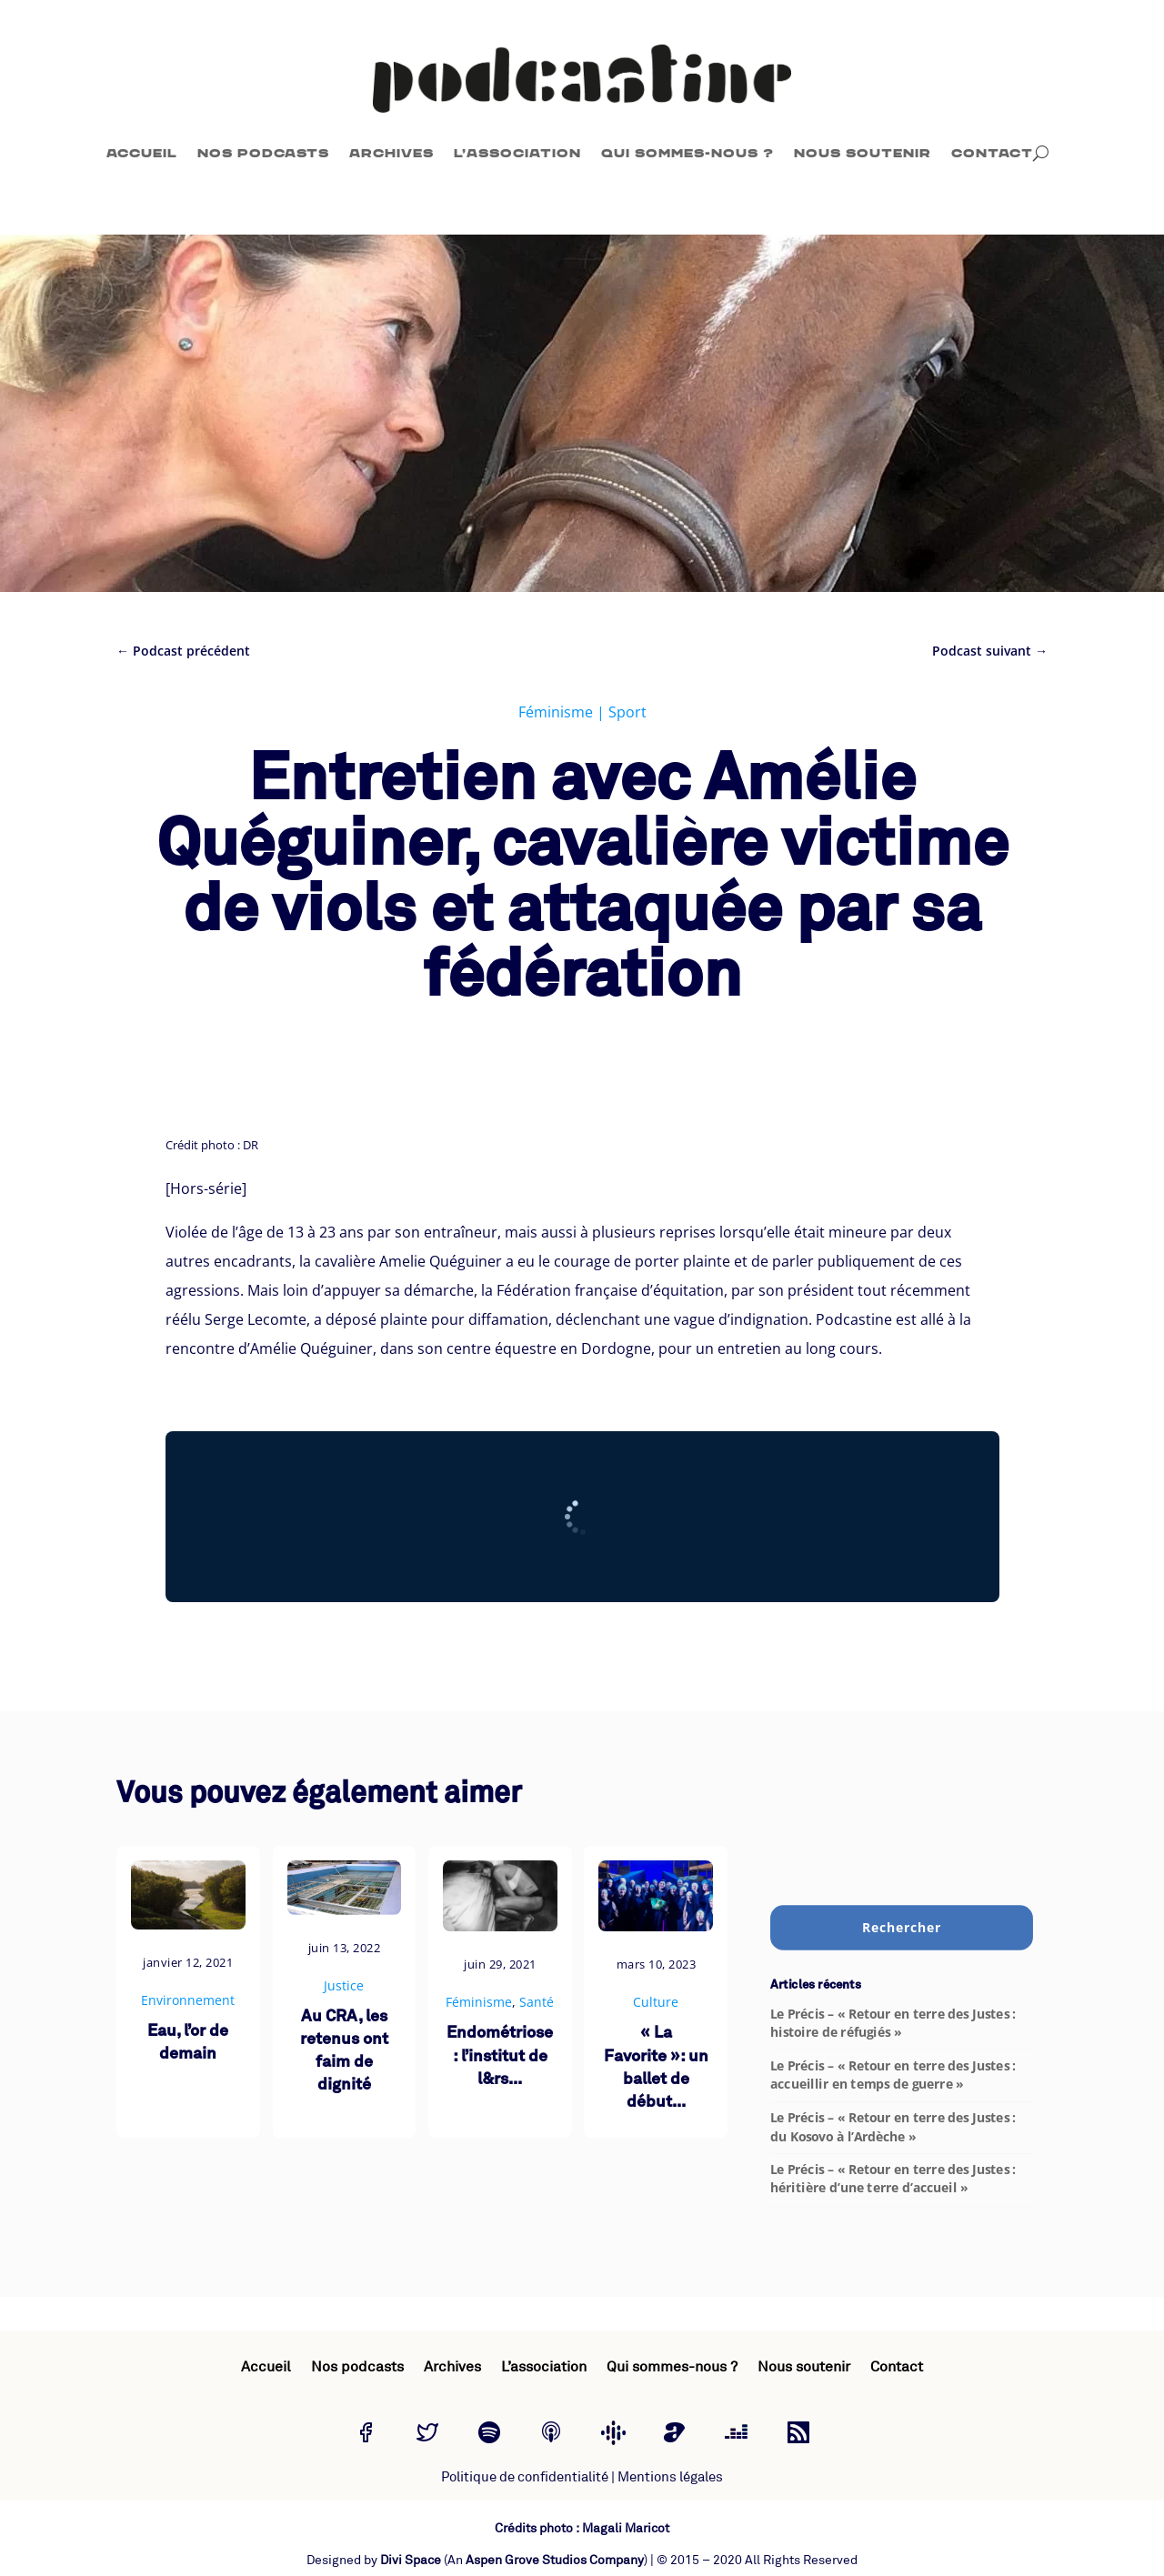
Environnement (188, 2000)
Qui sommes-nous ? (687, 153)
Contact (992, 153)
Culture (655, 2001)
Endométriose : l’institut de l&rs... (500, 2056)
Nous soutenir (862, 153)
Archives (391, 153)
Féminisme (555, 712)
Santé (536, 2001)
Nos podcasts (263, 153)
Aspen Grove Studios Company (555, 2560)
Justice (344, 1985)
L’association (517, 153)
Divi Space (410, 2560)
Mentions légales (670, 2477)
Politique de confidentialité (524, 2477)
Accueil (141, 153)
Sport (627, 712)
